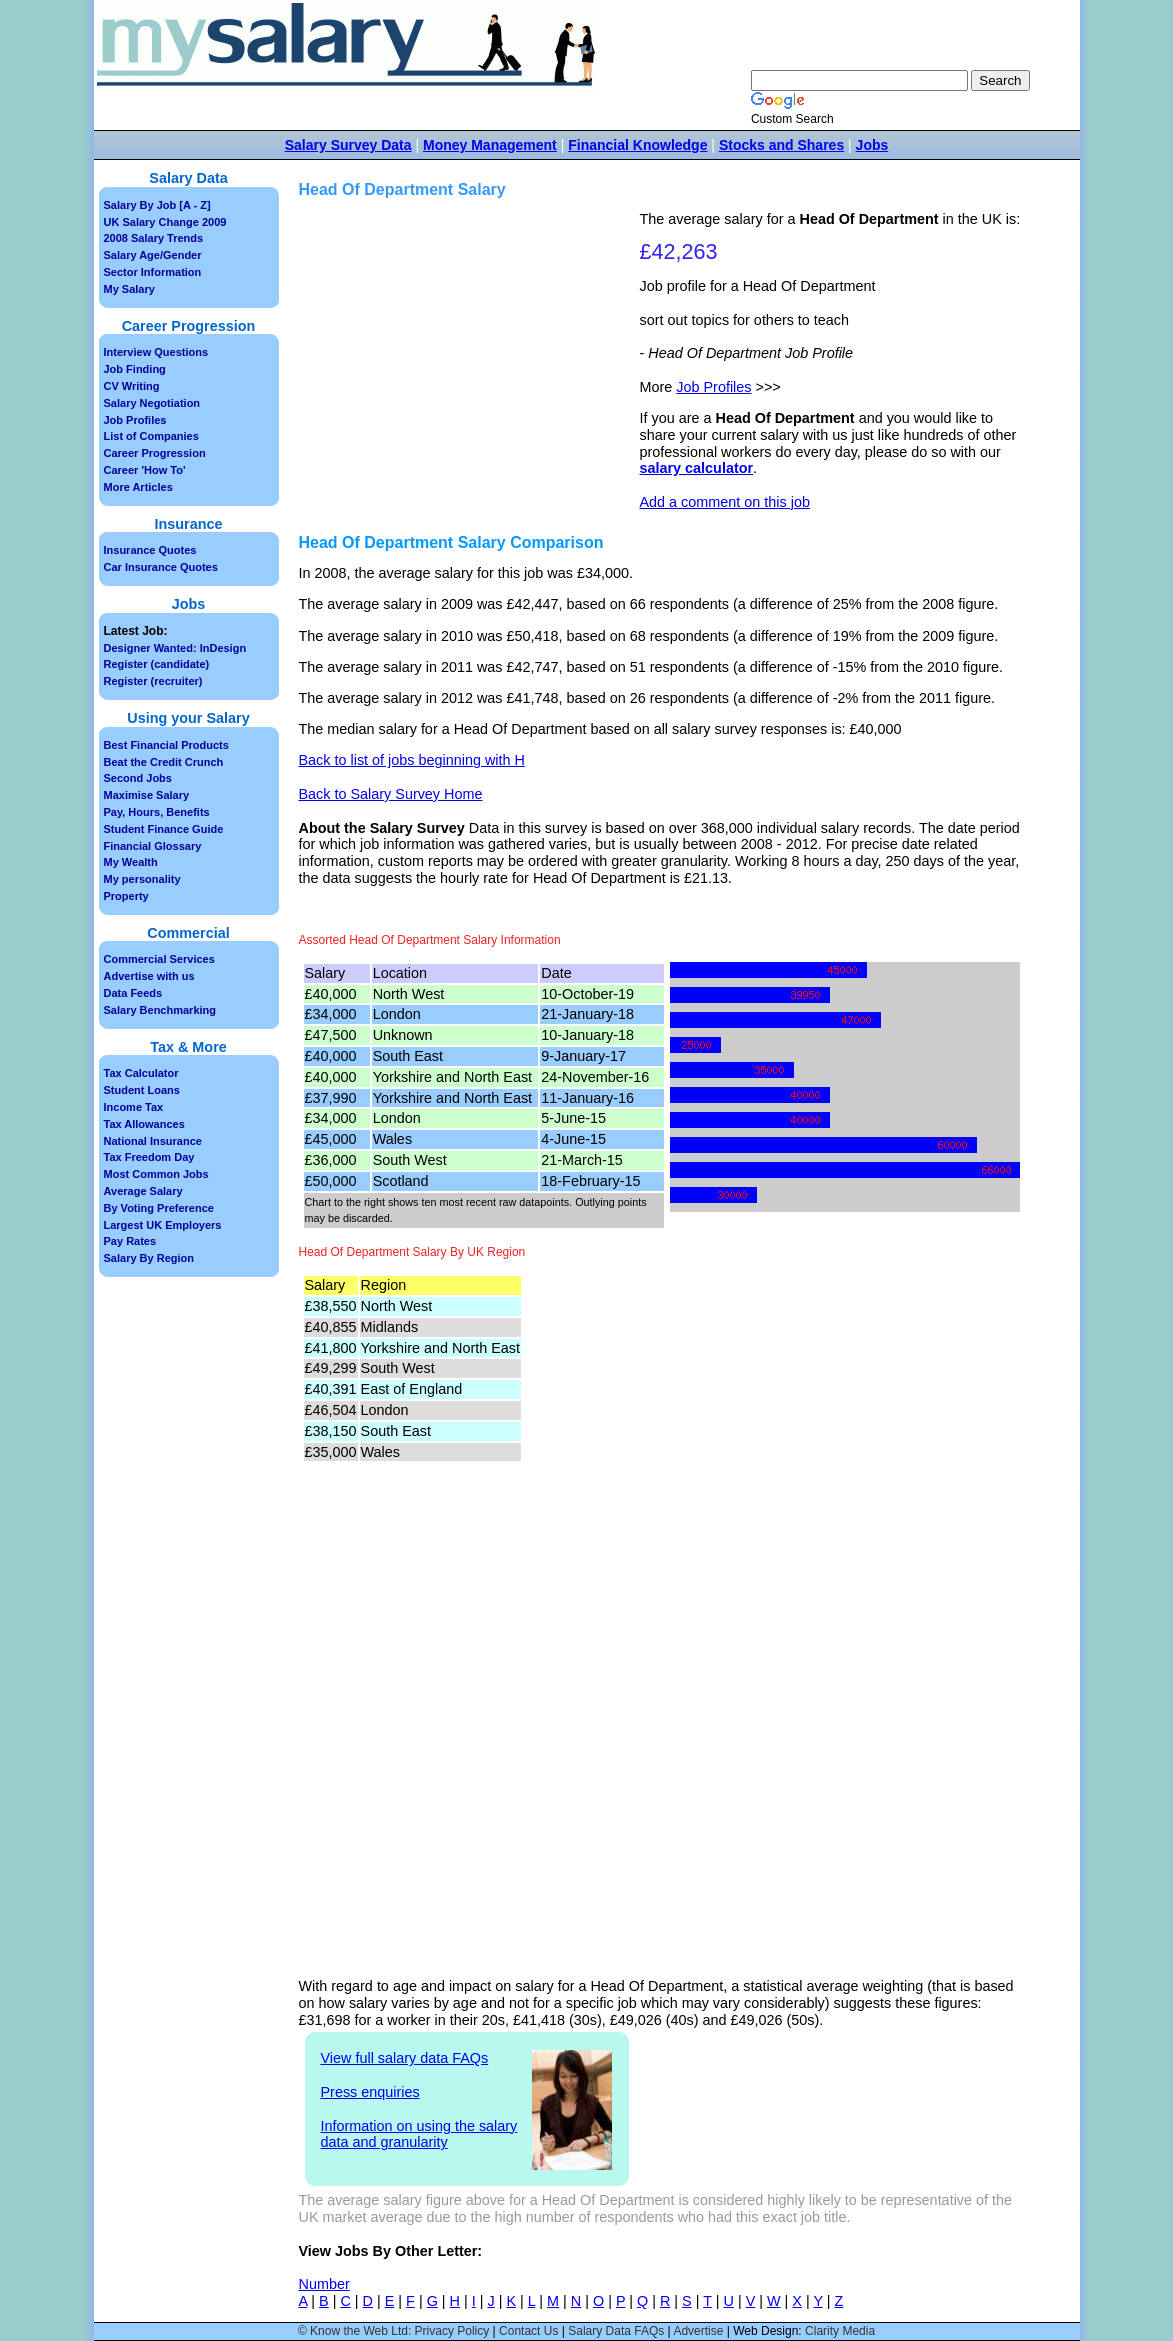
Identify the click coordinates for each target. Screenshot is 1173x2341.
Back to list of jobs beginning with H (412, 760)
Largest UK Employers (163, 1225)
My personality (142, 879)
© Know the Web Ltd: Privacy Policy (393, 2331)
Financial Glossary (153, 846)
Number (324, 2284)
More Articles (138, 487)
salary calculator (697, 468)
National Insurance (153, 1141)
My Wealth (131, 862)
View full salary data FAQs (405, 2058)
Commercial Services (159, 959)
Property (126, 896)
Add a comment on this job (725, 502)
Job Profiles (713, 387)
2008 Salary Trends (154, 238)
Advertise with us (149, 976)
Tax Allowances (144, 1124)
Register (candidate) (157, 664)
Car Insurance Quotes (161, 567)
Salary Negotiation (152, 403)
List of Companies (151, 436)
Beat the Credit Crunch (164, 762)
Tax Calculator (141, 1073)
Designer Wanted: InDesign (175, 648)
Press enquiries (370, 2092)
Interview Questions (156, 352)
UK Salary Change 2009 (165, 222)
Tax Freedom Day (149, 1157)
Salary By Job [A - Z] (157, 205)
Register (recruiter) (153, 681)
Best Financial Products (166, 745)
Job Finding (135, 369)
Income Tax (134, 1107)
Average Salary (143, 1191)
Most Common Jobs (156, 1174)
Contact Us (528, 2331)
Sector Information (153, 272)
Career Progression (155, 453)
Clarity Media (840, 2331)
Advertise (698, 2331)
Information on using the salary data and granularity (419, 2134)
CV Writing (132, 386)
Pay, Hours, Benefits (157, 812)
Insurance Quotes (150, 550)
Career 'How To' (145, 470)
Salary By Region (149, 1258)
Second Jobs (138, 778)
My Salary (129, 289)
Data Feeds (133, 993)
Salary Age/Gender (153, 255)
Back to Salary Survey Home (391, 794)
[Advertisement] (472, 351)
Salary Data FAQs (616, 2331)
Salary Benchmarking (160, 1010)
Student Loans (142, 1090)
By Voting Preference (159, 1208)
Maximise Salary (147, 795)
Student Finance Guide (164, 829)
